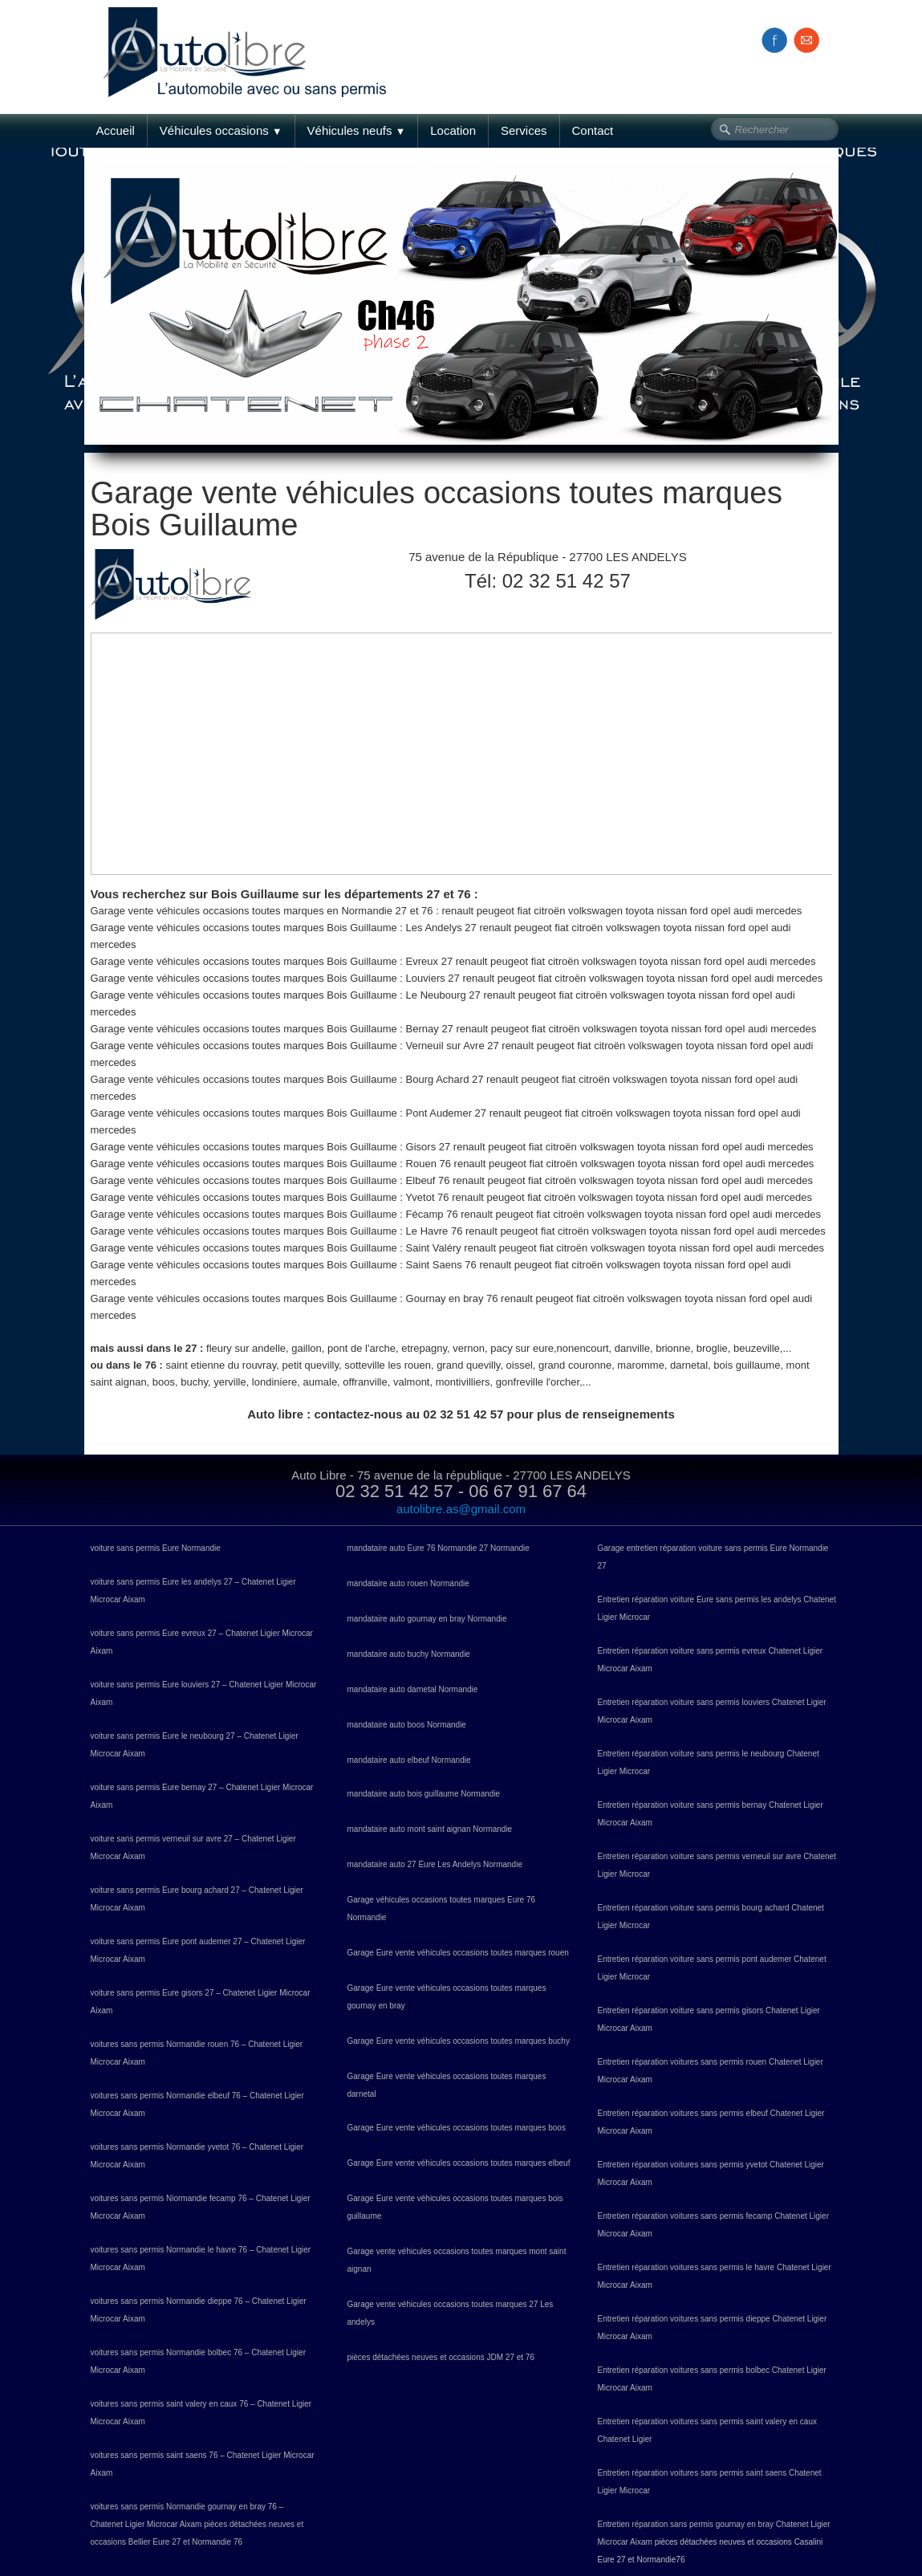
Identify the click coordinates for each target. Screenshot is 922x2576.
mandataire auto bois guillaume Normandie (424, 1793)
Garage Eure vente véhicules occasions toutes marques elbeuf (459, 2163)
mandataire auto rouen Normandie (408, 1583)
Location (453, 130)
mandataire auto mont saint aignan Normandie (430, 1829)
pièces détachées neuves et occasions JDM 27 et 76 (440, 2357)
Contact (593, 130)
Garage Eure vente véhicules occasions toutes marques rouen (458, 1952)
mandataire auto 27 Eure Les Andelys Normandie (434, 1864)
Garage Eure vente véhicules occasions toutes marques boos (456, 2127)
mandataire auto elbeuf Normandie (409, 1760)
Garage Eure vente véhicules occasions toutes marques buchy (458, 2041)
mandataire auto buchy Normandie (408, 1654)
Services (524, 130)
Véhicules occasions (221, 130)
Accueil (115, 130)
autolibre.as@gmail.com (461, 1509)
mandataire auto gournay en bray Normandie (427, 1618)
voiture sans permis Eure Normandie (156, 1548)
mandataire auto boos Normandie (406, 1724)
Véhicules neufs (356, 130)
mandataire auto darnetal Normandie (412, 1689)
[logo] (250, 34)
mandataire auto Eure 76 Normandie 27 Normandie (438, 1548)
